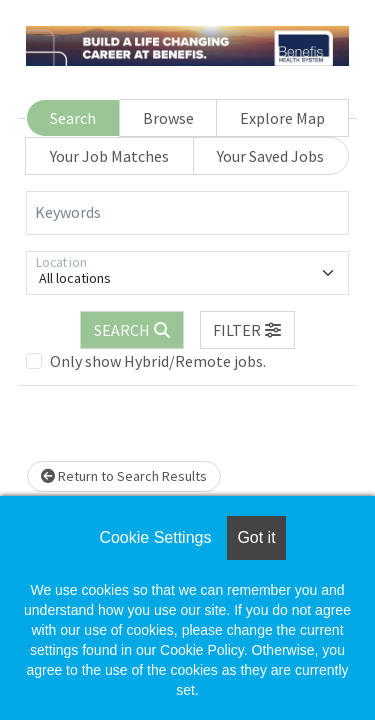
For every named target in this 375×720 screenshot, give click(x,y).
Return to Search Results (124, 476)
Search (73, 118)
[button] (248, 330)
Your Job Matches (109, 156)
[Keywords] (187, 213)
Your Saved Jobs (270, 156)
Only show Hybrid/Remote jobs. (158, 361)
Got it (256, 537)
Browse (168, 118)
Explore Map (282, 118)
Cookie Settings (155, 537)
